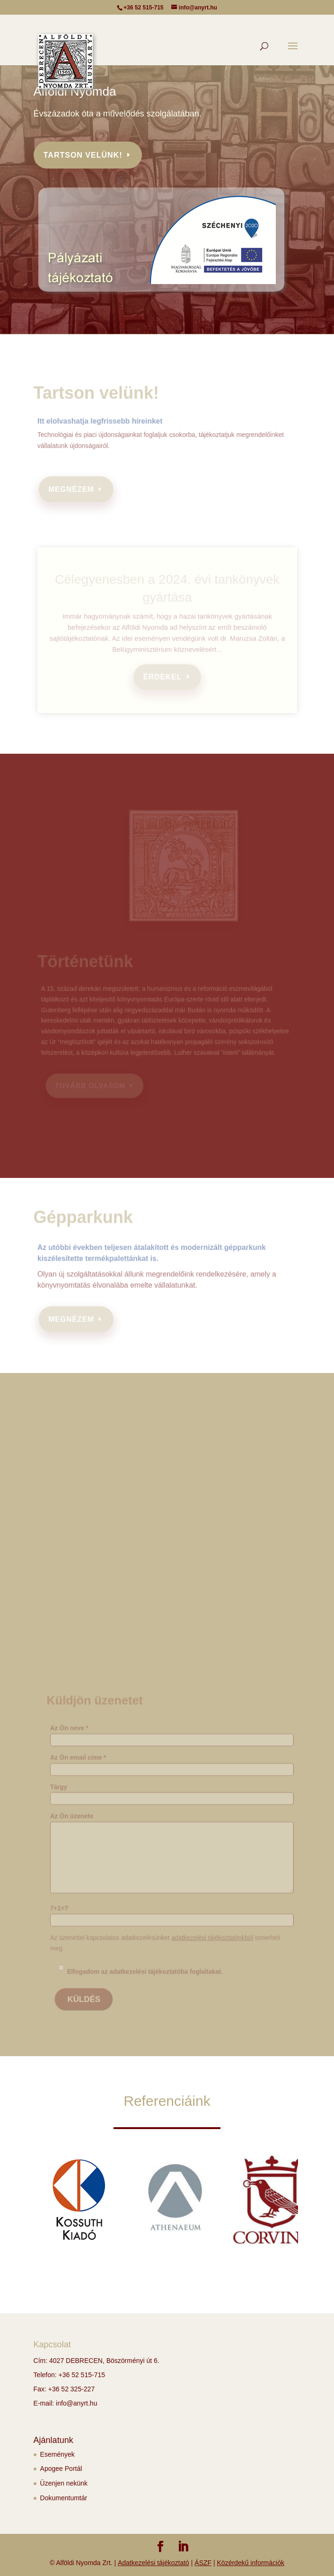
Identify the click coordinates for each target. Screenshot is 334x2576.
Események (57, 2454)
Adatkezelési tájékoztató (153, 2563)
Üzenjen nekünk (64, 2483)
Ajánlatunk (53, 2440)
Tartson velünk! (83, 155)
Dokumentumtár (64, 2498)
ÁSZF (202, 2563)
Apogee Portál (61, 2468)
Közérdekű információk (250, 2563)
